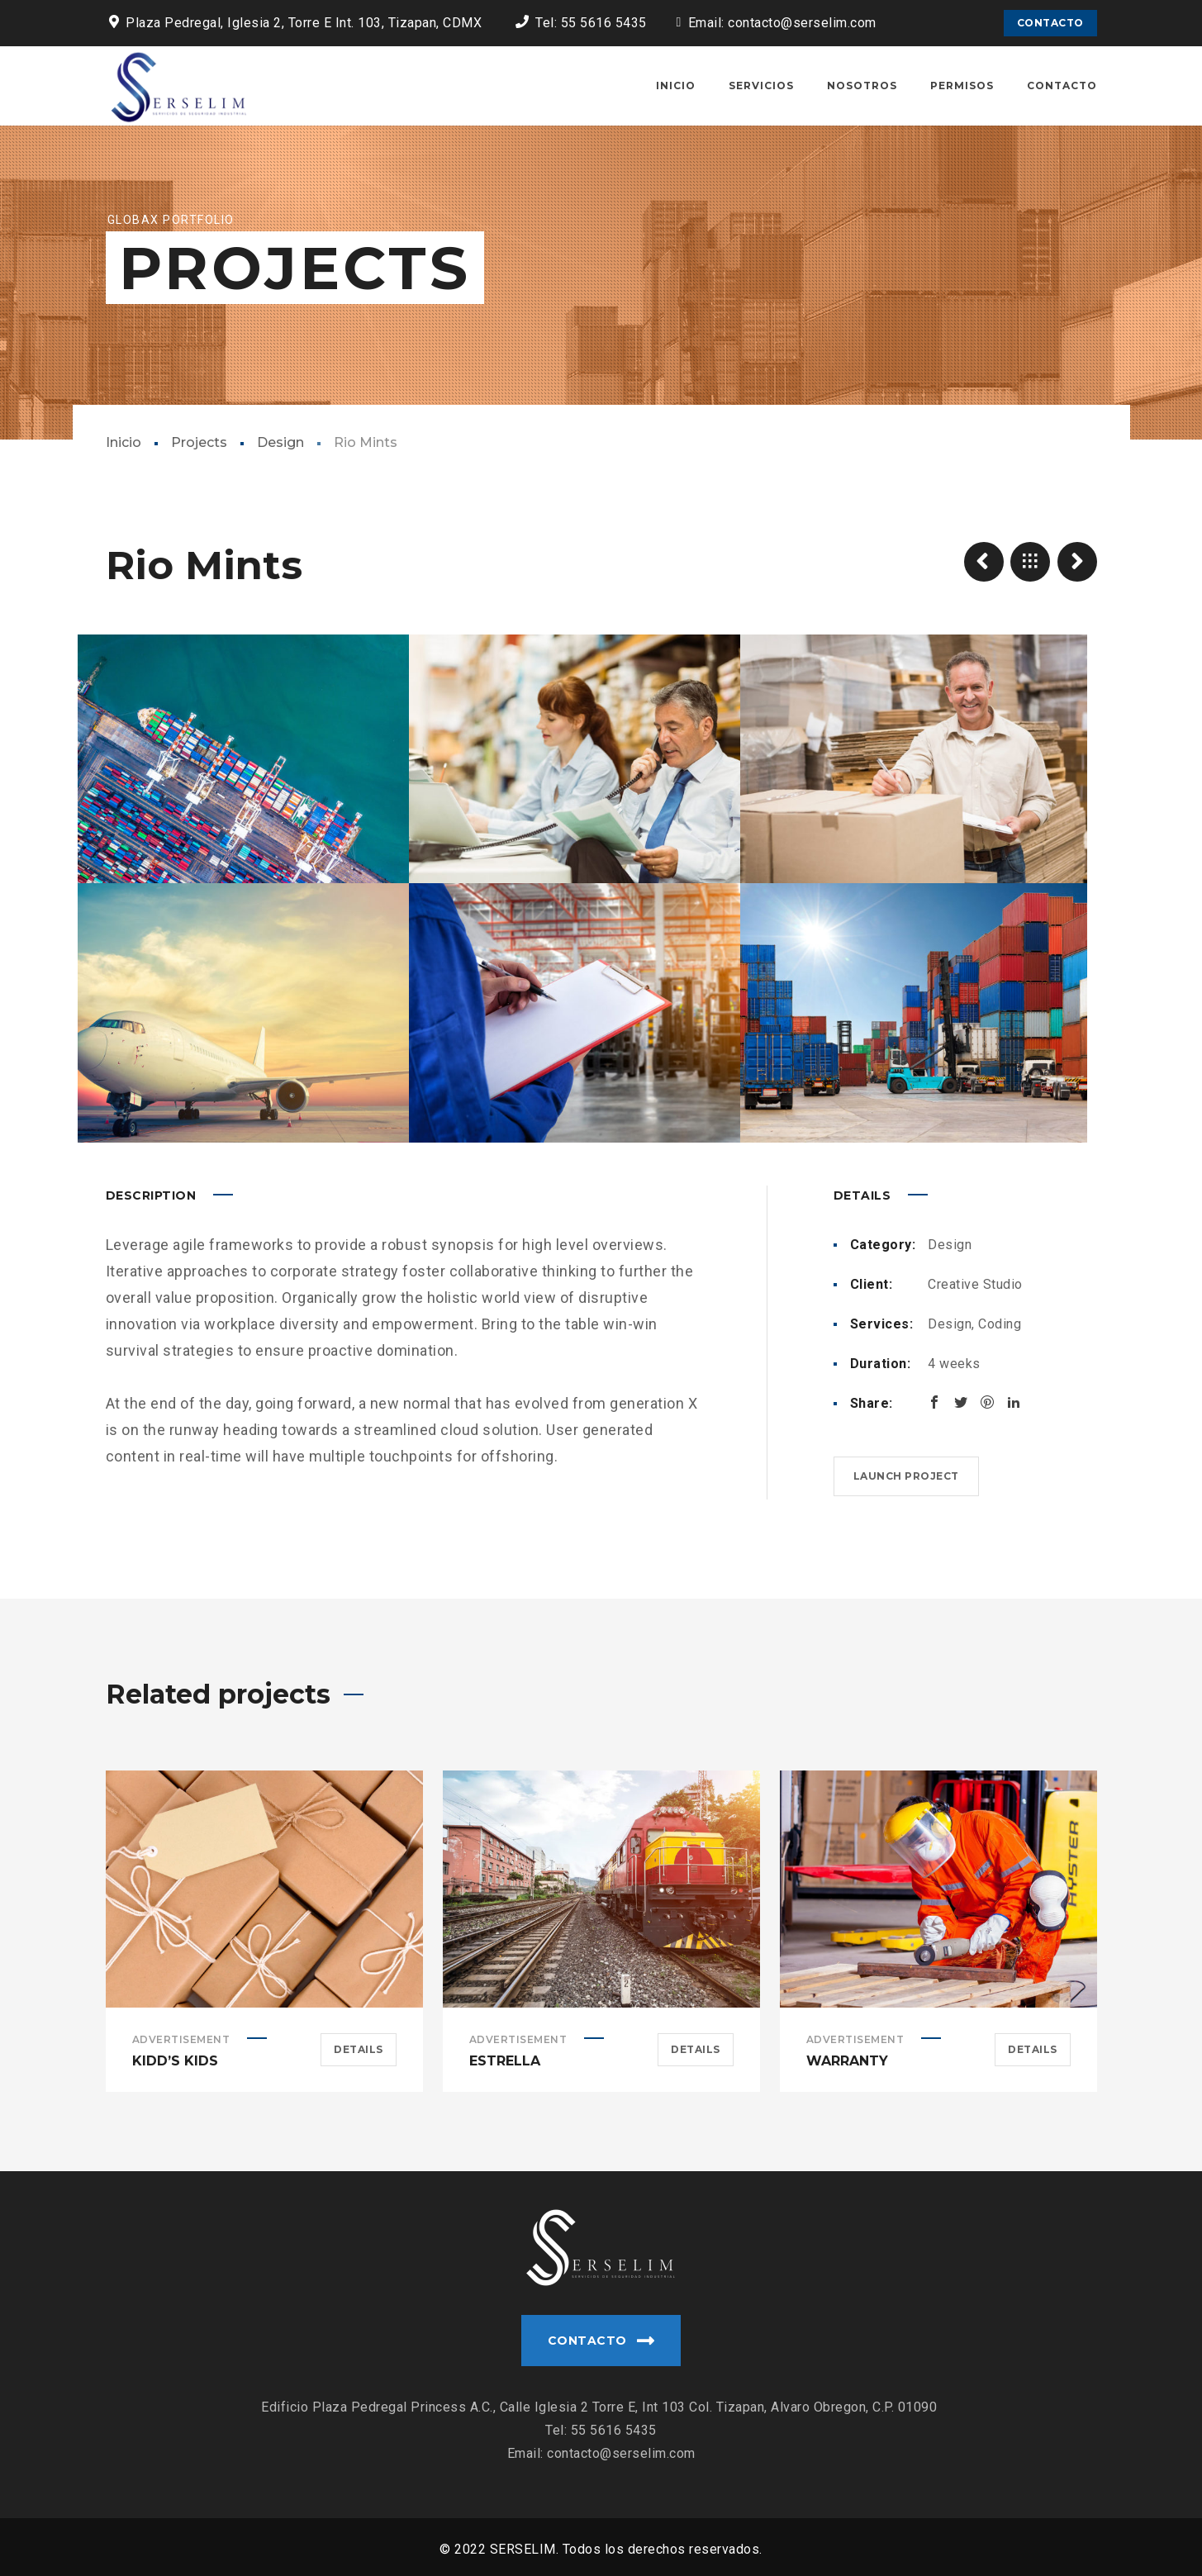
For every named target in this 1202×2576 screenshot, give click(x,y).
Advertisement (181, 2039)
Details (358, 2049)
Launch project (906, 1476)
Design (280, 442)
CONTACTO (1050, 23)
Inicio (123, 442)
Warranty (847, 2061)
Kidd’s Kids (175, 2061)
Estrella (504, 2061)
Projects (199, 442)
